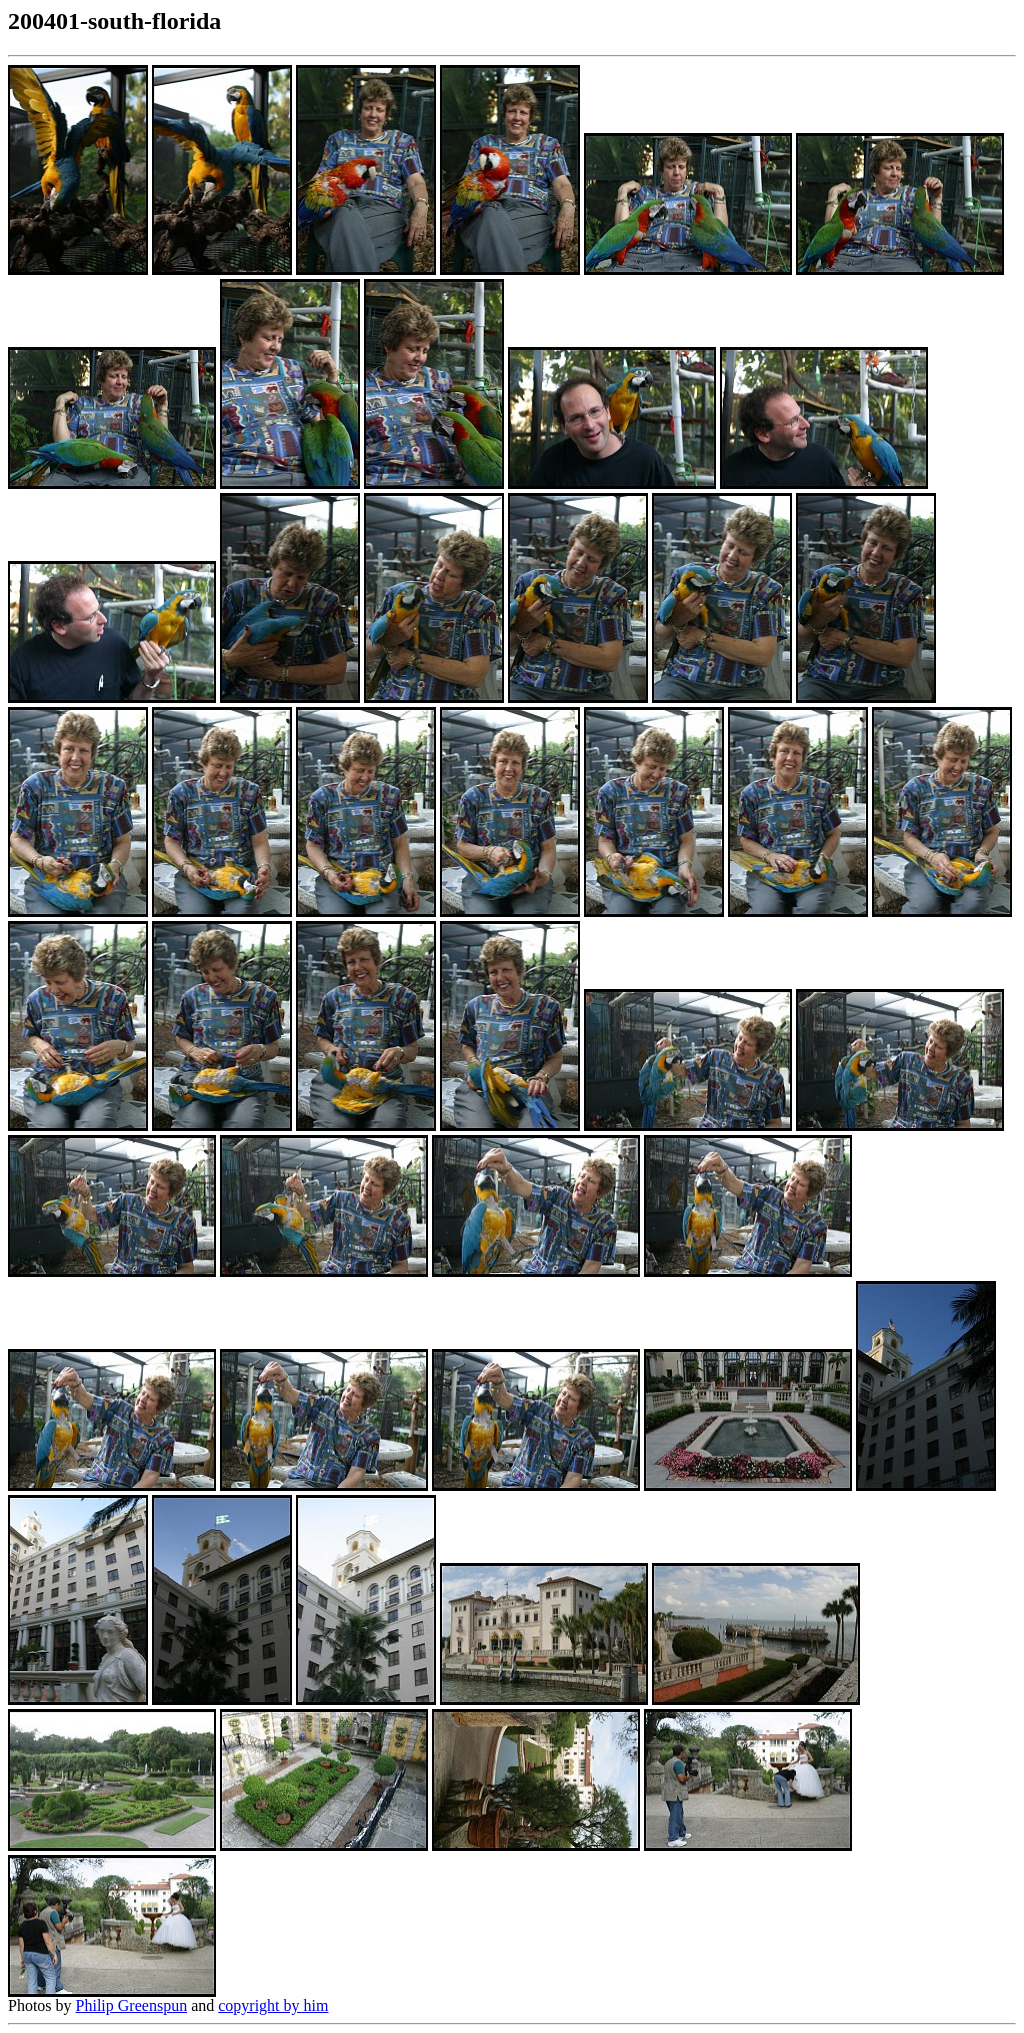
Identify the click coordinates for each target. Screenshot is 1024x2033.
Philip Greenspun (132, 2005)
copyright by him (273, 2005)
